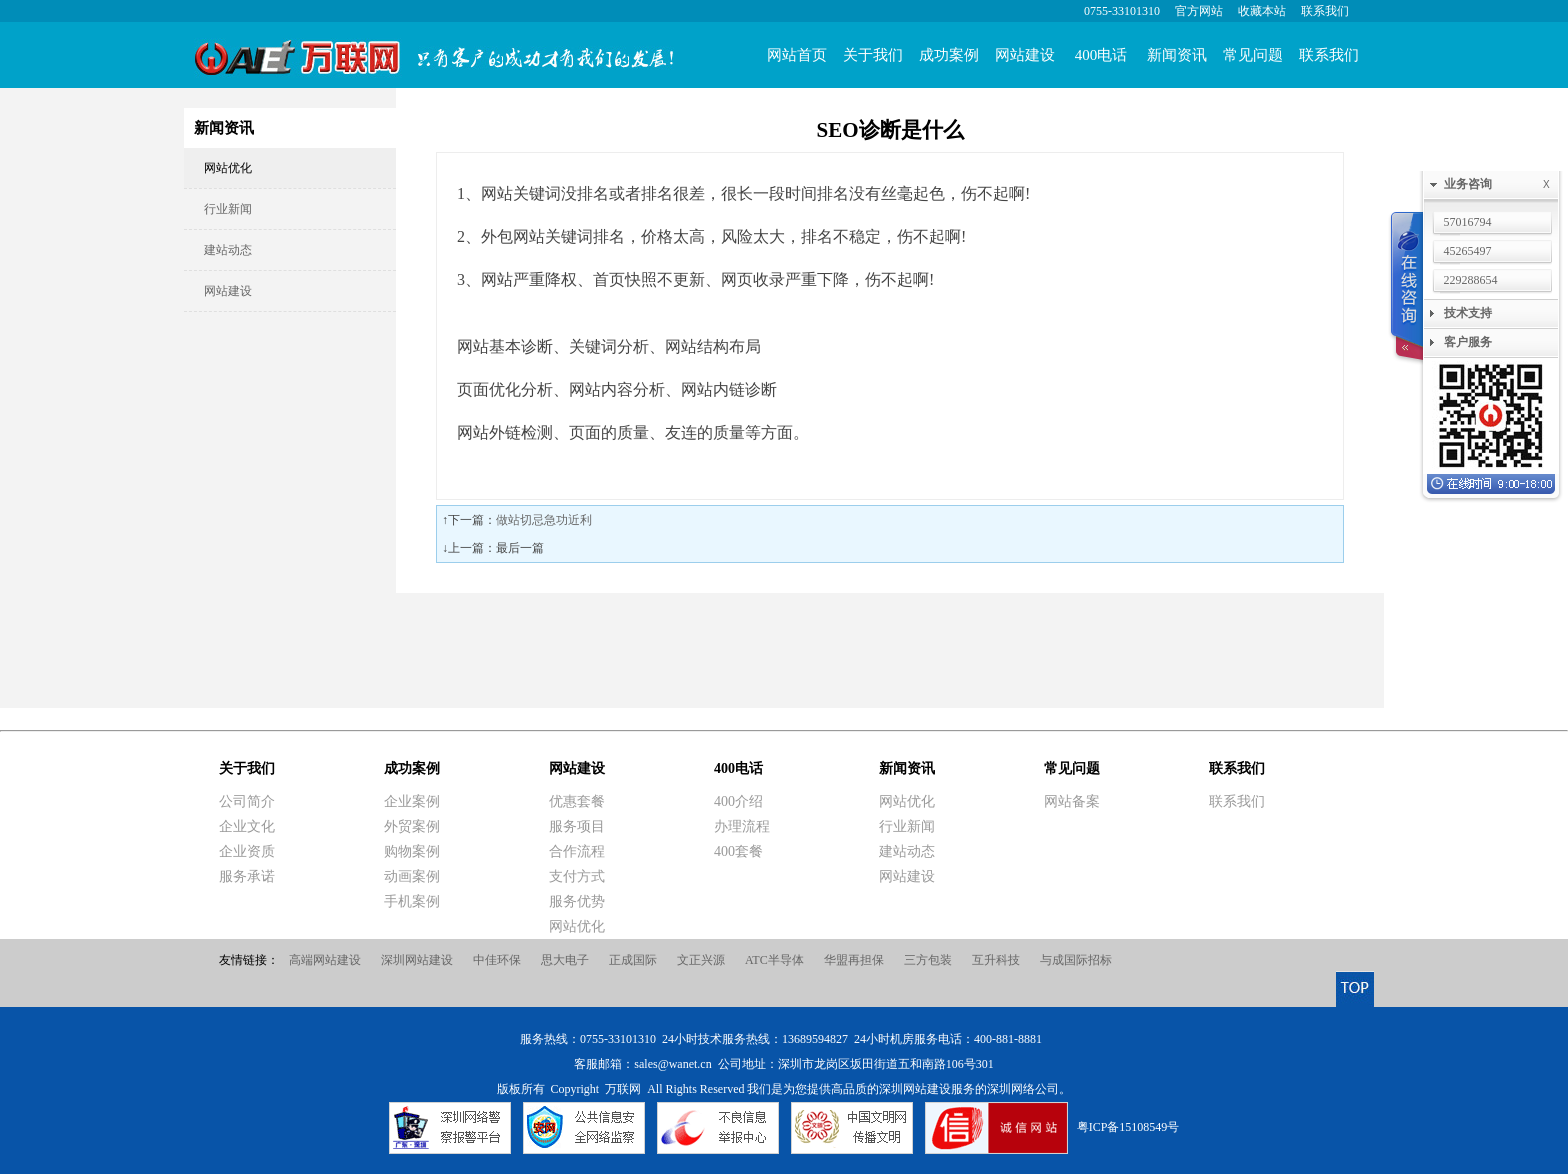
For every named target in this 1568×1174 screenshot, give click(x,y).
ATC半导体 (774, 960)
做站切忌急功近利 (544, 520)
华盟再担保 (854, 960)
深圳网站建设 (417, 960)
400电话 (1101, 55)
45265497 (1468, 251)
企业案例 (412, 801)
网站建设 (1025, 55)
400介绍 (738, 801)
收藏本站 (1262, 11)
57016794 (1468, 222)
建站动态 (228, 250)
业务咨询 (1501, 184)
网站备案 (1072, 801)
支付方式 (577, 876)
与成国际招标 (1076, 960)
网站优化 (228, 168)
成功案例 (949, 55)
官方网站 (1199, 11)
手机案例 (412, 901)
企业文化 (247, 826)
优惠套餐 (577, 801)
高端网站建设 (325, 960)
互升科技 (996, 960)
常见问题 (1253, 55)
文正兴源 (701, 960)
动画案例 (412, 876)
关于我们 (873, 55)
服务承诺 (247, 876)
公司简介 (247, 801)
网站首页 (797, 55)
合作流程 (577, 851)
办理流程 (742, 826)
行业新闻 (228, 209)
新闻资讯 (1177, 55)
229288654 (1471, 280)
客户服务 (1468, 342)
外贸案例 (412, 826)
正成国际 (633, 960)
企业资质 (247, 851)
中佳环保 (497, 960)
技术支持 (1468, 313)
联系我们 (1325, 11)
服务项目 (577, 826)
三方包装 (928, 960)
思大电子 (565, 960)
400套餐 (738, 851)
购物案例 (412, 851)
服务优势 (577, 901)
